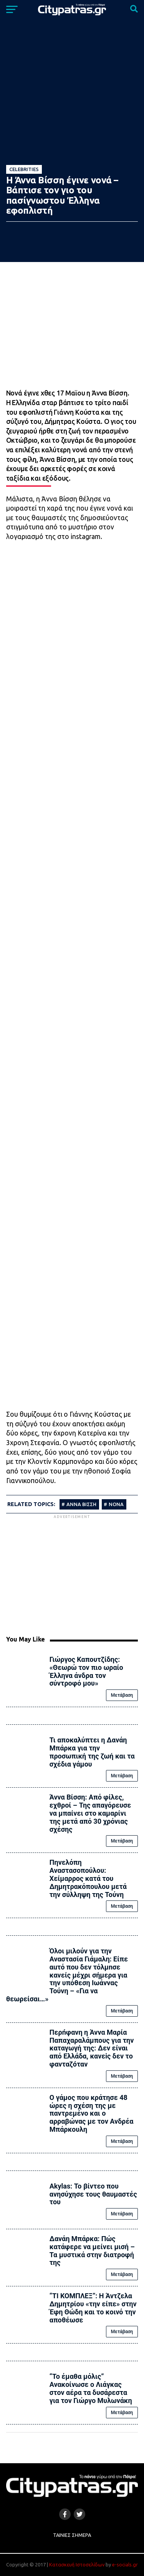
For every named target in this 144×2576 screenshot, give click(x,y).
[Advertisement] (72, 1574)
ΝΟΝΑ (116, 1504)
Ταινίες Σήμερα (72, 2535)
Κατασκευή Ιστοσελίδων (76, 2564)
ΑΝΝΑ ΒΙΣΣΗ (81, 1504)
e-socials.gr (125, 2564)
